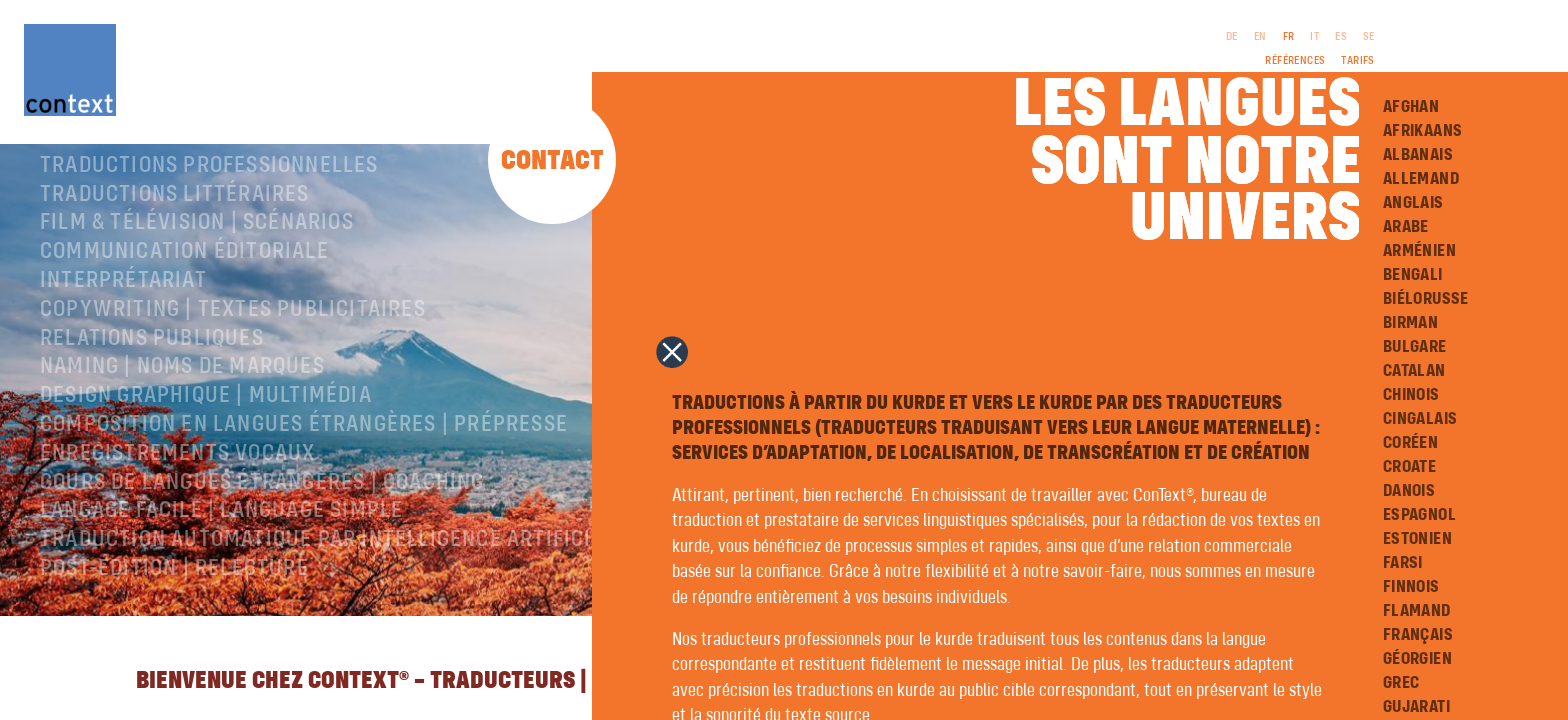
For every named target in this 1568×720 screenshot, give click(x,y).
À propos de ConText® (157, 170)
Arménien (1419, 251)
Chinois (1411, 395)
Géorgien (1417, 659)
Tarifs (1357, 61)
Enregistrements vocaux (177, 487)
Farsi (1403, 563)
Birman (1410, 323)
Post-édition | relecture (174, 602)
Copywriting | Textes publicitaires (233, 343)
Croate (1409, 467)
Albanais (1418, 155)
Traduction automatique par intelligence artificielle (339, 573)
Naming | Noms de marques (182, 400)
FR (1289, 37)
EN (1260, 37)
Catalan (1414, 371)
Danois (1409, 491)
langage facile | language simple (221, 544)
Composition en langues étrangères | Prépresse (304, 458)
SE (1369, 37)
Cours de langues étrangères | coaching (262, 516)
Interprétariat (123, 314)
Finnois (1411, 587)
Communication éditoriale (184, 285)
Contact (552, 161)
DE (1232, 37)
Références (1295, 61)
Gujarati (1416, 707)
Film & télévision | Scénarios (197, 256)
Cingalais (1420, 419)
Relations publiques (152, 372)
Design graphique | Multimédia (206, 429)
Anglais (1413, 203)
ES (1341, 37)
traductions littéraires (175, 228)
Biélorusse (1426, 299)
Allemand (1421, 179)
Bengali (1413, 275)
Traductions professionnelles (209, 199)
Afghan (1411, 107)
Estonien (1417, 539)
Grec (1401, 683)
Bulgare (1415, 347)
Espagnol (1419, 515)
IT (1314, 37)
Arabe (1406, 227)
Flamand (1417, 611)
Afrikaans (1423, 131)
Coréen (1410, 443)
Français (1418, 635)
